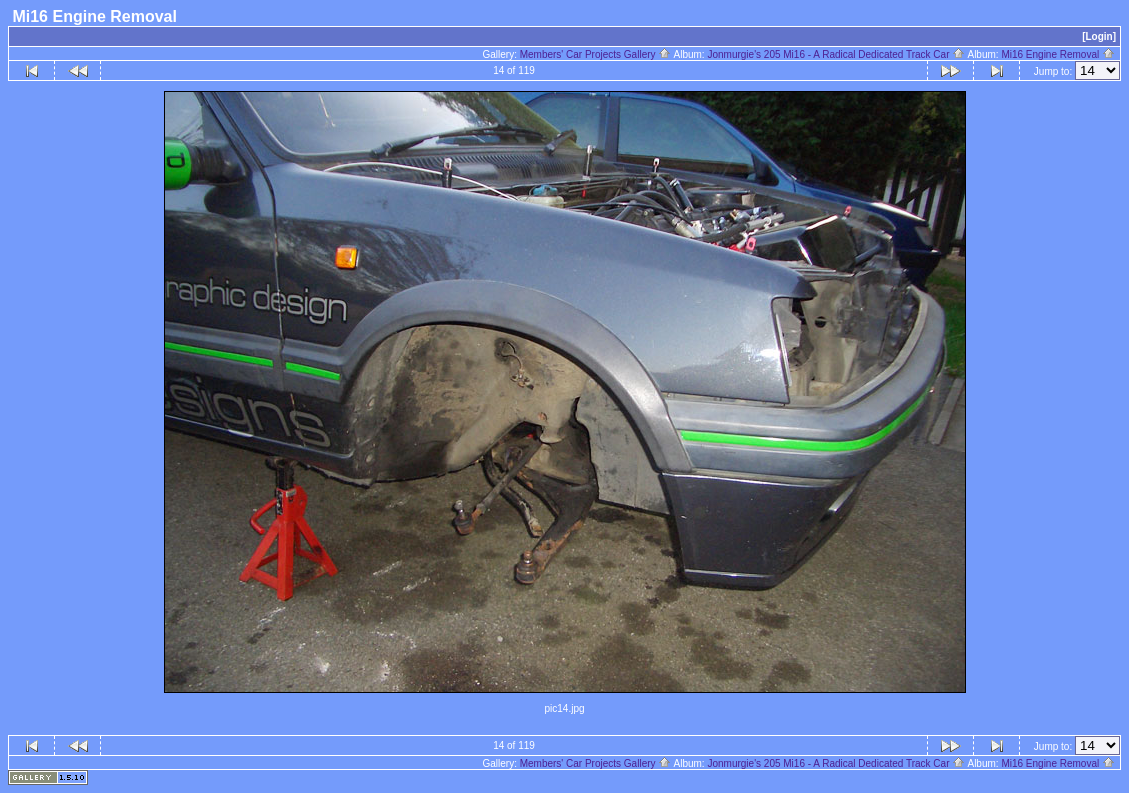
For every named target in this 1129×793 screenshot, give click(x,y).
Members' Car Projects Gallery (596, 54)
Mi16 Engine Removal (1058, 54)
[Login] (1099, 36)
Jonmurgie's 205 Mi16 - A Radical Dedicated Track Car (836, 54)
